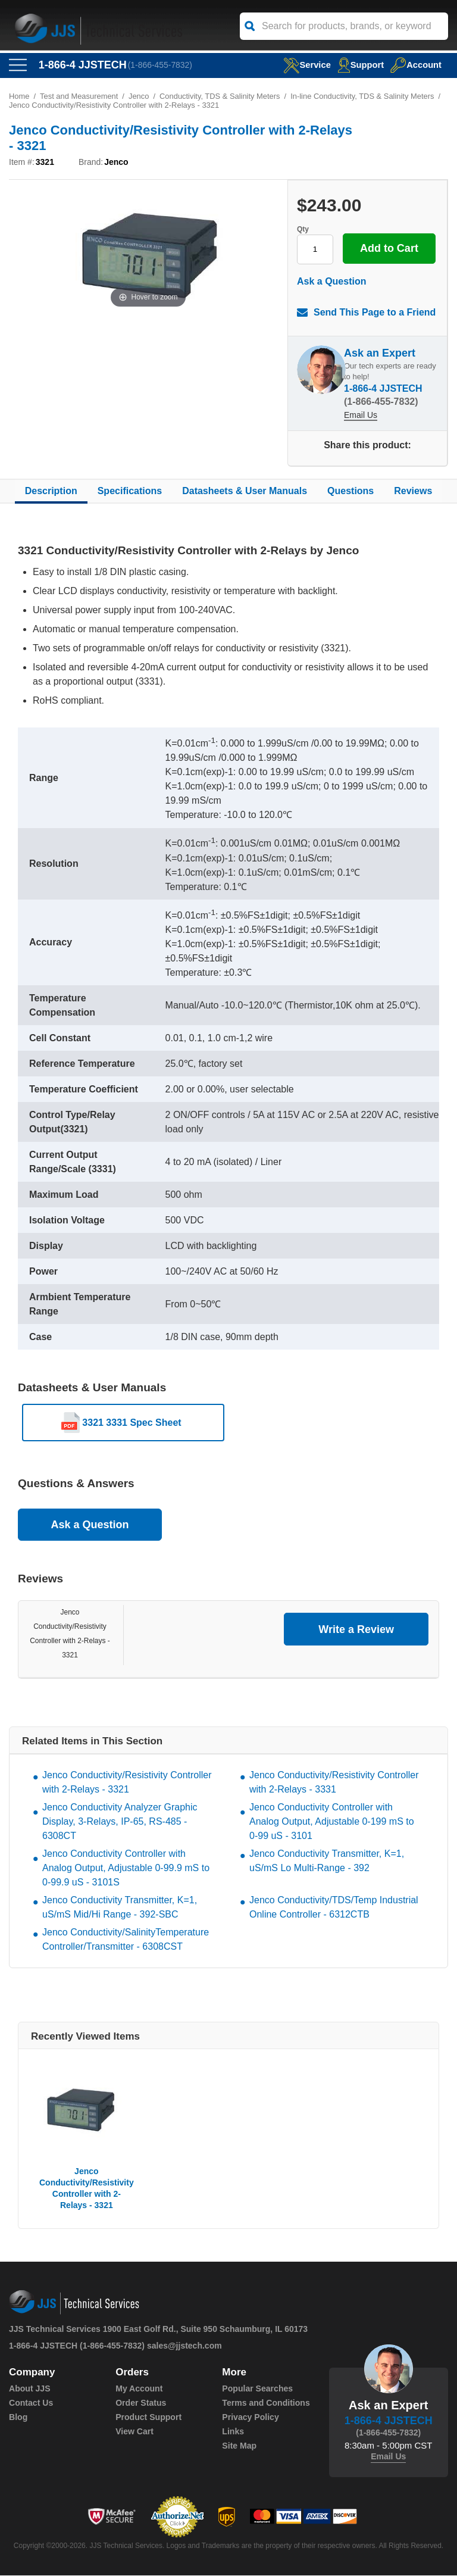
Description (51, 491)
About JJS (29, 2389)
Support (360, 65)
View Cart (134, 2432)
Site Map (239, 2446)
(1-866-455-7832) (160, 65)
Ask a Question (331, 281)
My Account (138, 2389)
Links (233, 2432)
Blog (18, 2417)
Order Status (140, 2403)
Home (19, 96)
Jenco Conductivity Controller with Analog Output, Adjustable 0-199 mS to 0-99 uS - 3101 (331, 1822)
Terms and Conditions (265, 2403)
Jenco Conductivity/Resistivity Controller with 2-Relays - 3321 (127, 1783)
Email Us (360, 415)
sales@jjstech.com (184, 2346)
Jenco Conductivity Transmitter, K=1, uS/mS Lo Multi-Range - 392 (326, 1861)
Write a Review (356, 1629)
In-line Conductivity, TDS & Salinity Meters (364, 96)
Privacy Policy (250, 2417)
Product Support (148, 2417)
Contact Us (31, 2403)
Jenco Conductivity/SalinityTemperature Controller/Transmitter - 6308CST (125, 1940)
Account (416, 65)
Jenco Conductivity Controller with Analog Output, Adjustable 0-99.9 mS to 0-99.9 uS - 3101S (125, 1868)
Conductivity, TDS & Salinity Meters (221, 96)
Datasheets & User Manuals (244, 491)
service (305, 65)
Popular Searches (257, 2389)
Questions (350, 491)
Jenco (139, 96)
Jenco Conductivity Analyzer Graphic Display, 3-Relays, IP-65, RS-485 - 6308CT (120, 1822)
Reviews (413, 491)
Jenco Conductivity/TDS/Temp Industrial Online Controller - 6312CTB (333, 1908)
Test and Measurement (79, 96)
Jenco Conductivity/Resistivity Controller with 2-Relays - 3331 (334, 1783)
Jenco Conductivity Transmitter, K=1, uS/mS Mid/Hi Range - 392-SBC (119, 1908)
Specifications (130, 491)
